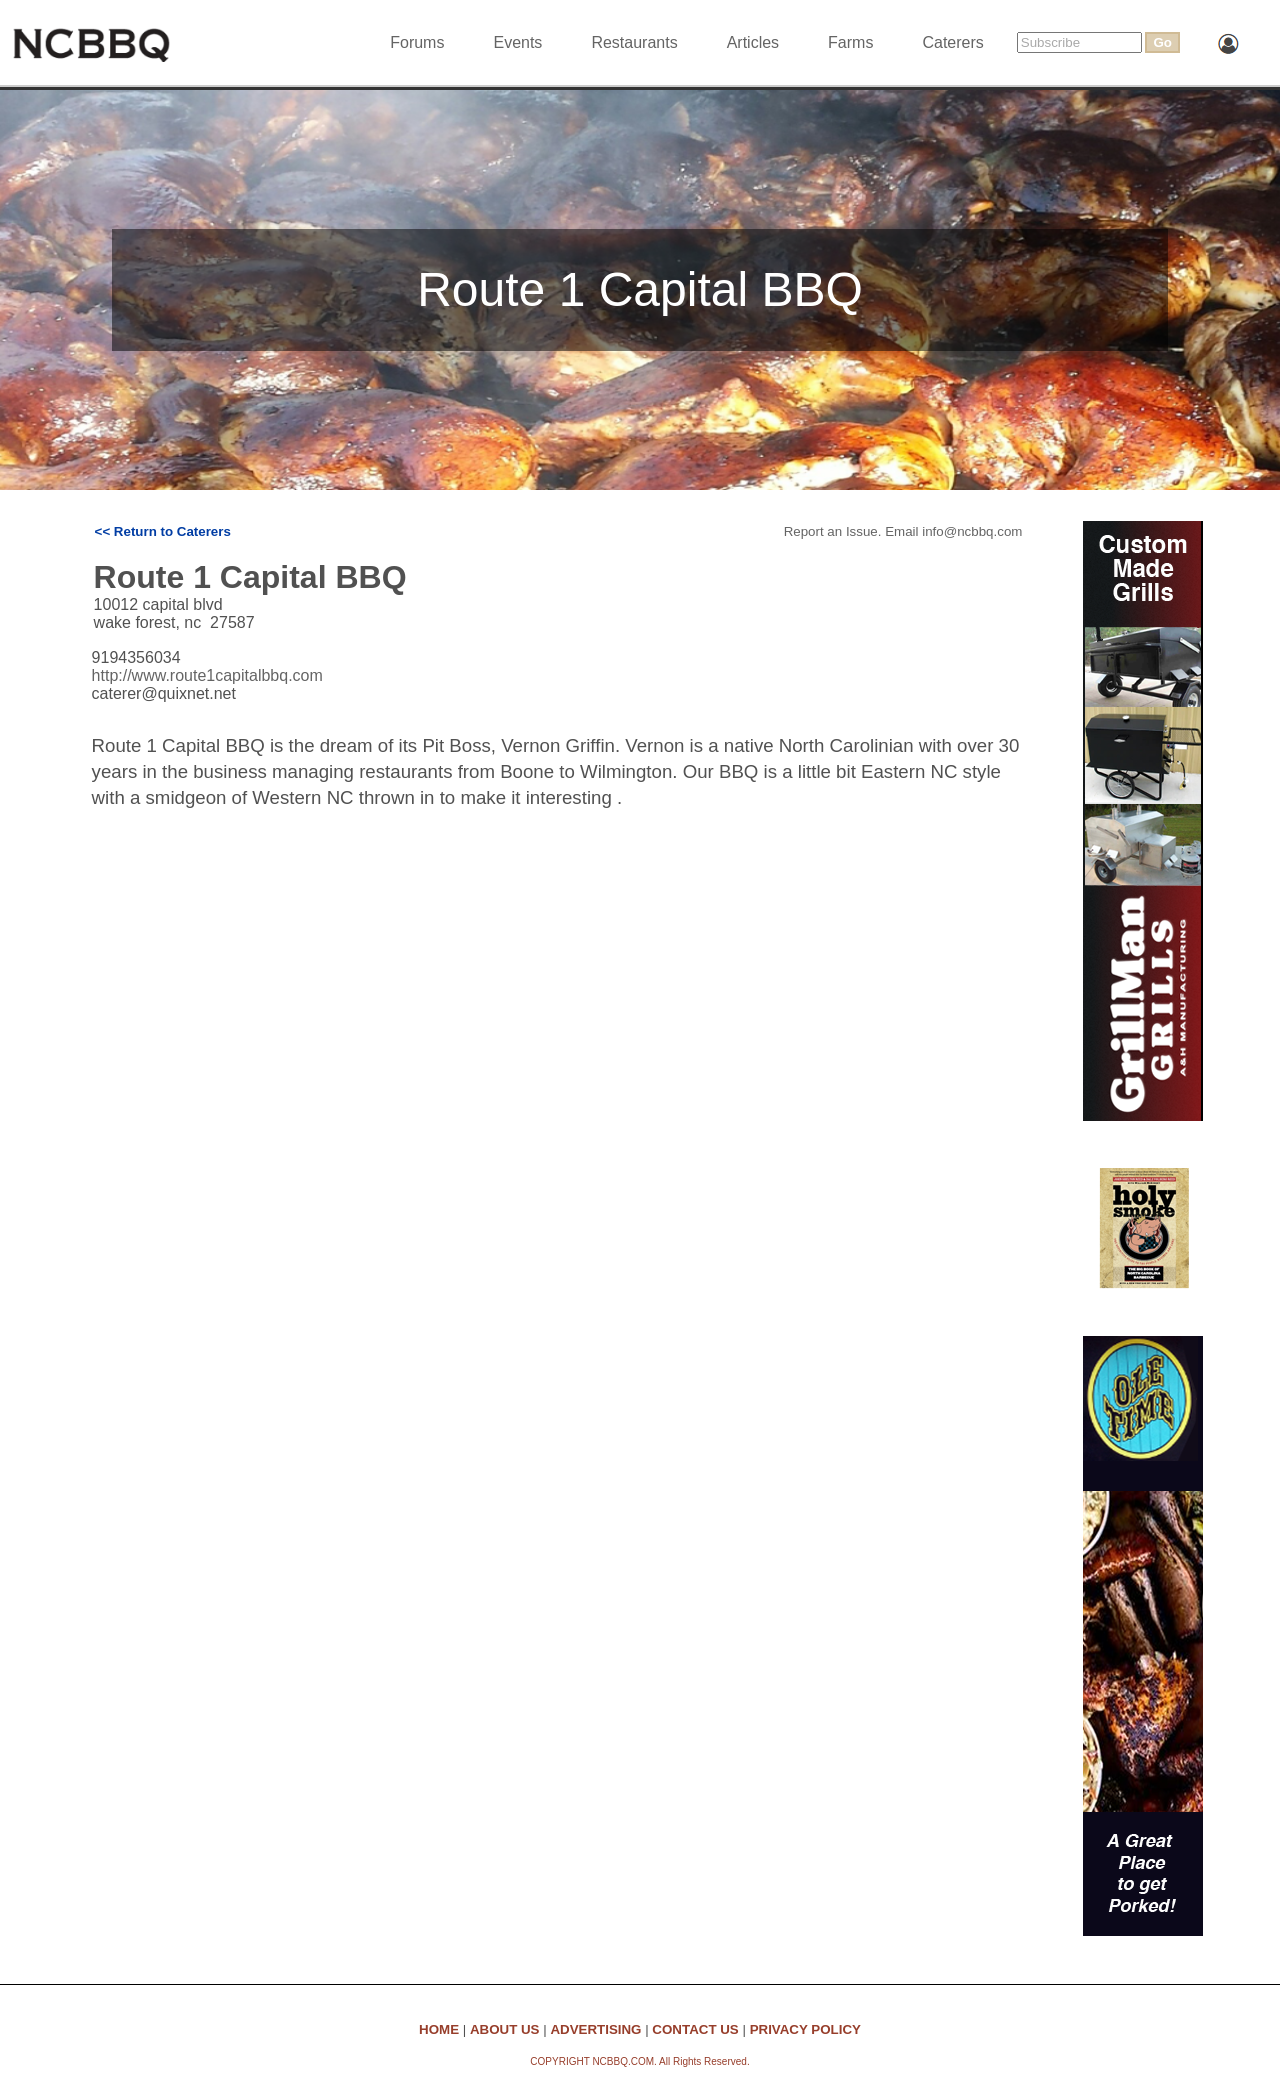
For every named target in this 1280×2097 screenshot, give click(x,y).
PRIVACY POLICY (805, 2029)
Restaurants (634, 42)
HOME (439, 2029)
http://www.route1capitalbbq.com (207, 675)
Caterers (952, 42)
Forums (417, 42)
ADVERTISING (595, 2029)
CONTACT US (695, 2029)
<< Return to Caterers (163, 531)
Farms (850, 42)
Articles (753, 42)
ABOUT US (505, 2029)
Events (517, 42)
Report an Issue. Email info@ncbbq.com (903, 531)
